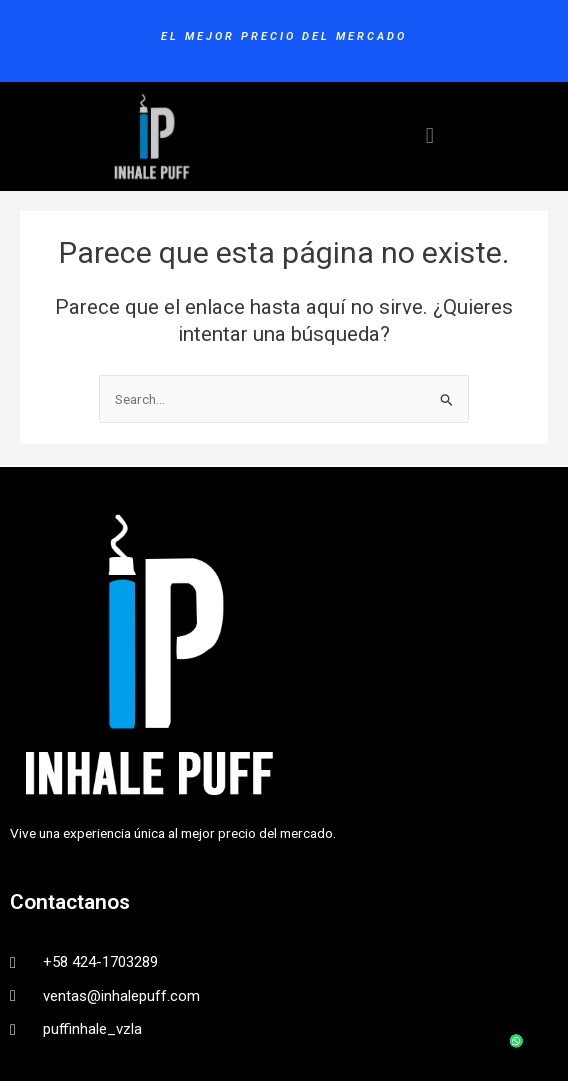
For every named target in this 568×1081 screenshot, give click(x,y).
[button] (429, 136)
